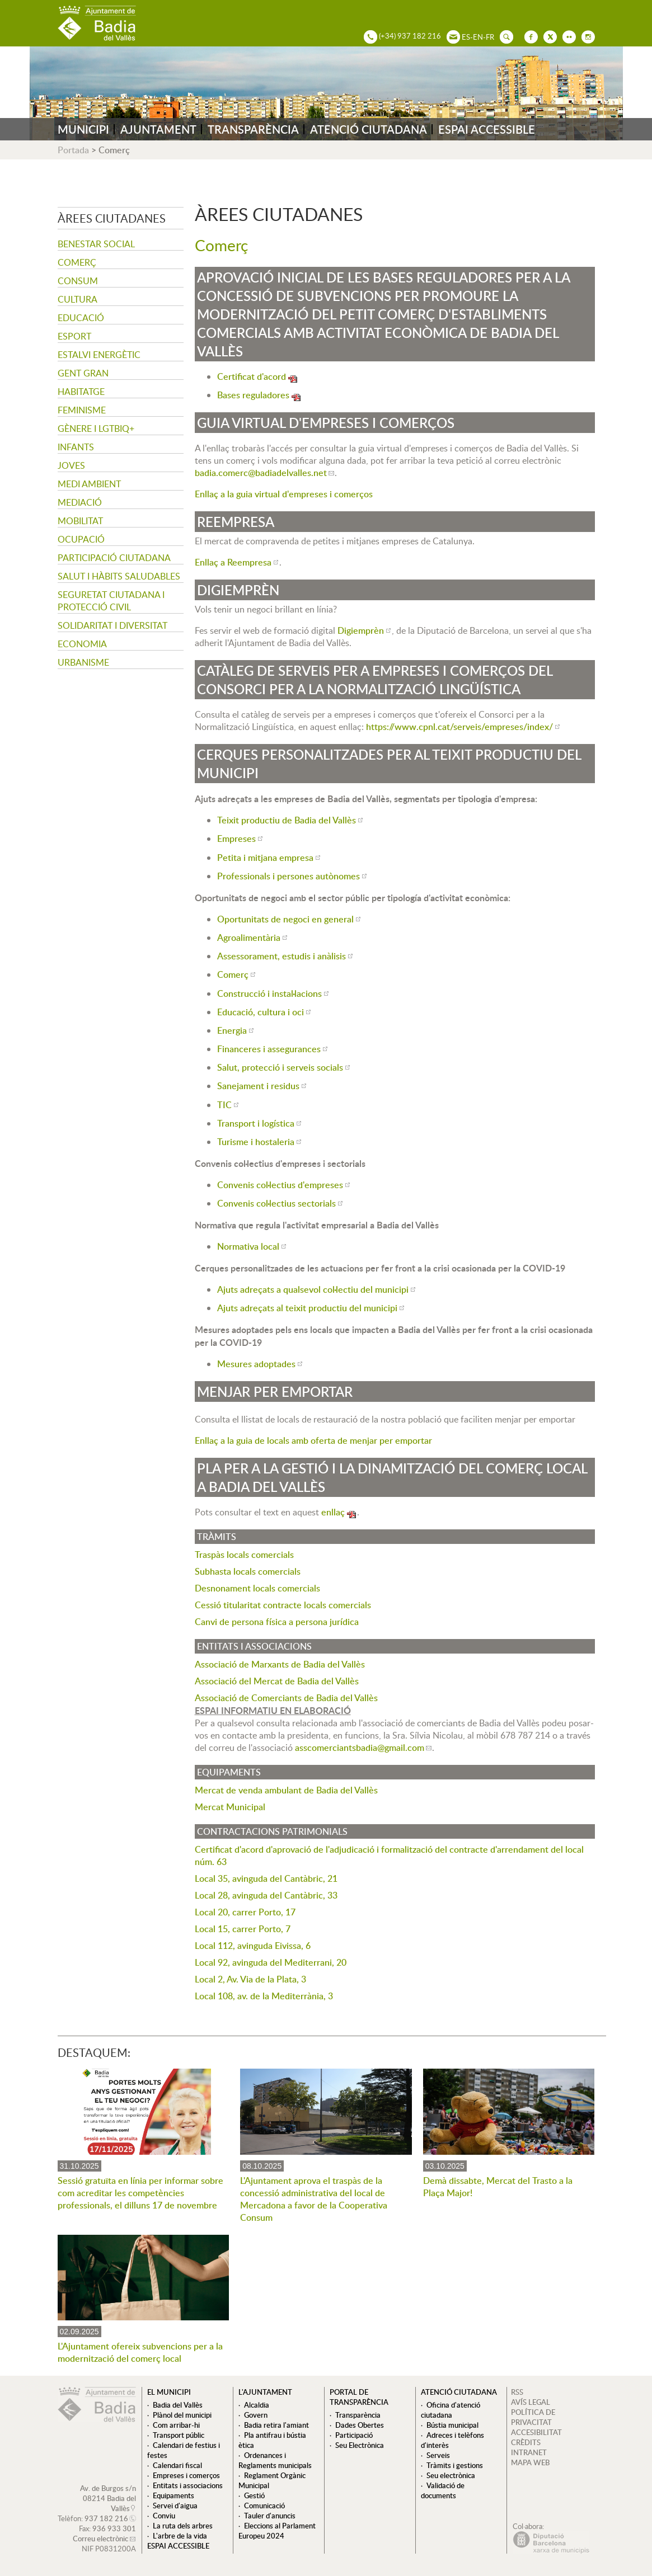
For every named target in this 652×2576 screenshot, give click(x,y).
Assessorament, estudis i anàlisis (281, 956)
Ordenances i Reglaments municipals (275, 2460)
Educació (81, 318)
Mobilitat (80, 521)
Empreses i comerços (186, 2475)
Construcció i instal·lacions (269, 993)
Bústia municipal (452, 2425)
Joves (71, 465)
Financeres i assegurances (269, 1049)
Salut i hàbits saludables (119, 576)
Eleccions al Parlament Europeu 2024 (277, 2531)
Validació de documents (443, 2490)
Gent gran (83, 373)
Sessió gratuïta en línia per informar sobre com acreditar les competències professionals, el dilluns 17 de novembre (140, 2192)
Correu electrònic (100, 2538)
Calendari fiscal (177, 2465)
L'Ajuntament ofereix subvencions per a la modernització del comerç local (140, 2352)
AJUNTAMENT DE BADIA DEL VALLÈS (97, 23)
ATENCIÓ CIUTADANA (368, 129)
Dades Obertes (359, 2425)
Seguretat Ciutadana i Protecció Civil (111, 600)
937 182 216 (106, 2518)
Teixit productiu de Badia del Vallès (286, 820)
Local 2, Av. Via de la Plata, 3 (250, 1979)
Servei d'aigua (175, 2505)
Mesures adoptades (256, 1364)
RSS (517, 2392)
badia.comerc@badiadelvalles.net (261, 473)
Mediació (80, 502)
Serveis (438, 2455)
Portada (73, 150)
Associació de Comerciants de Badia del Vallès (286, 1698)
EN (478, 37)
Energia (232, 1030)
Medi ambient (89, 484)
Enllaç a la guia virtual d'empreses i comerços (284, 494)
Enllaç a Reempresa (233, 562)
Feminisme (82, 410)
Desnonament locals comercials (257, 1588)
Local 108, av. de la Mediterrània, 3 (264, 1996)
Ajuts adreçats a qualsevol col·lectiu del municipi (313, 1289)
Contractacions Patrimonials (272, 1831)
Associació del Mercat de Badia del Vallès (277, 1681)
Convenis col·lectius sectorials (276, 1203)
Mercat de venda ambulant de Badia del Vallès (286, 1790)
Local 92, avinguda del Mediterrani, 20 (270, 1962)
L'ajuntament (265, 2392)
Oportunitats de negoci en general (285, 919)
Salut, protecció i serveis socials (280, 1067)
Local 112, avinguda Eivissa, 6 (253, 1945)
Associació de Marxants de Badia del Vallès (280, 1664)
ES (466, 37)
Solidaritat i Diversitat (112, 625)
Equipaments (229, 1772)
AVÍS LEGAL (530, 2402)
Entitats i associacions (254, 1646)
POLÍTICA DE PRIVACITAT (533, 2417)
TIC (224, 1105)
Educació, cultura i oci (260, 1012)
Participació (354, 2435)
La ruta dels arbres (183, 2526)
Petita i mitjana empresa (265, 857)
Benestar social (96, 244)
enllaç (333, 1512)
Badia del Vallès (178, 2405)
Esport (74, 336)
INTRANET (529, 2452)
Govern (256, 2415)
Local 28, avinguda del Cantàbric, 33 (266, 1895)
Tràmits (216, 1536)
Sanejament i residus (258, 1086)
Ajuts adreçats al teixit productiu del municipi (307, 1308)
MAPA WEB (530, 2462)
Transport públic (178, 2435)
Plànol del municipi (182, 2415)
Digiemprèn (360, 630)
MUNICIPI (83, 129)
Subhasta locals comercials (248, 1571)
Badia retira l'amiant (276, 2425)
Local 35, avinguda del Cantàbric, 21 (266, 1878)
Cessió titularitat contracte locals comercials (283, 1605)
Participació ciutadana (114, 558)
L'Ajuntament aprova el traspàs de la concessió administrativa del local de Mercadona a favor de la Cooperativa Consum (313, 2199)
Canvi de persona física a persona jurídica (277, 1622)
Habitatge (81, 391)
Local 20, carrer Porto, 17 (245, 1912)
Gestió (254, 2495)
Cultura (77, 299)
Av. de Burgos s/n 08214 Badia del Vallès (108, 2498)
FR (490, 37)
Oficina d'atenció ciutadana (450, 2410)
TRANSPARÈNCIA (253, 129)
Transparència (358, 2415)
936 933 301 (114, 2528)
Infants (76, 447)
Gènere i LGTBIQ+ (96, 428)
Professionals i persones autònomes (288, 876)
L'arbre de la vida (180, 2536)
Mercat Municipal (230, 1807)
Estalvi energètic (99, 355)
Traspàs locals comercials (244, 1554)
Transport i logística (255, 1123)
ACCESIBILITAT (536, 2432)
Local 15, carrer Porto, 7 (242, 1929)
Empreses (236, 838)
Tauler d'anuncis (269, 2516)
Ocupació (81, 539)
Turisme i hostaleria (255, 1142)
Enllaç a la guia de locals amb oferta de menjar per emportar (313, 1440)
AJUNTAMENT (158, 129)
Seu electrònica (450, 2475)
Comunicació (264, 2505)
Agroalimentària (248, 937)
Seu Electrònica (359, 2445)
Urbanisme (83, 662)
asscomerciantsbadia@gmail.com (359, 1747)
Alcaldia (256, 2405)
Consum (78, 281)
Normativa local (248, 1246)
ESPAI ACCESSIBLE (486, 129)
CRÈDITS (526, 2442)
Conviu (164, 2516)
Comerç (77, 262)
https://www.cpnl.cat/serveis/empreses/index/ (459, 726)
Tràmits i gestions (454, 2465)
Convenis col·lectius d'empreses (280, 1185)
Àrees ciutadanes (112, 218)
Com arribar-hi (176, 2425)
